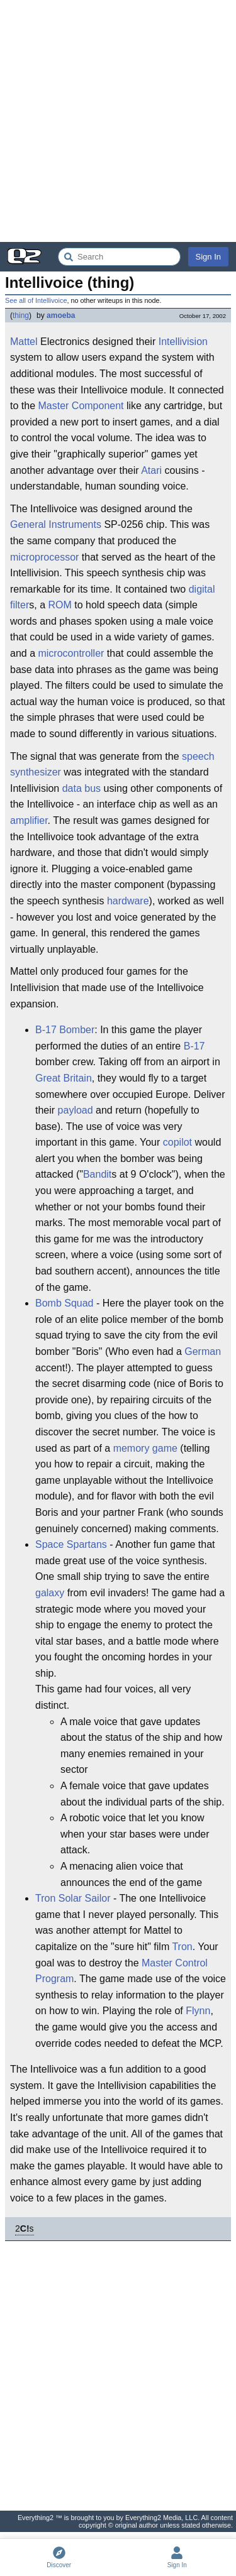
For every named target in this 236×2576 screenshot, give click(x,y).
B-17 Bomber (64, 1029)
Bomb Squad (64, 1303)
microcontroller (71, 653)
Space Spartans (71, 1544)
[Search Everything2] (119, 257)
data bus (81, 788)
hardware (128, 901)
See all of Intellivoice (36, 300)
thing (21, 315)
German (202, 1351)
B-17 (194, 1046)
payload (75, 1110)
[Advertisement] (118, 121)
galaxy (49, 1592)
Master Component (80, 405)
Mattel (24, 341)
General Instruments (55, 524)
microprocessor (44, 557)
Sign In (208, 256)
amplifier (29, 820)
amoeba (61, 315)
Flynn (198, 2010)
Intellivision (183, 341)
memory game (145, 1448)
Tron (182, 1946)
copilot (177, 1142)
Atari (151, 470)
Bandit (97, 1174)
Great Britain (63, 1078)
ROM (59, 605)
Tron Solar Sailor (72, 1898)
